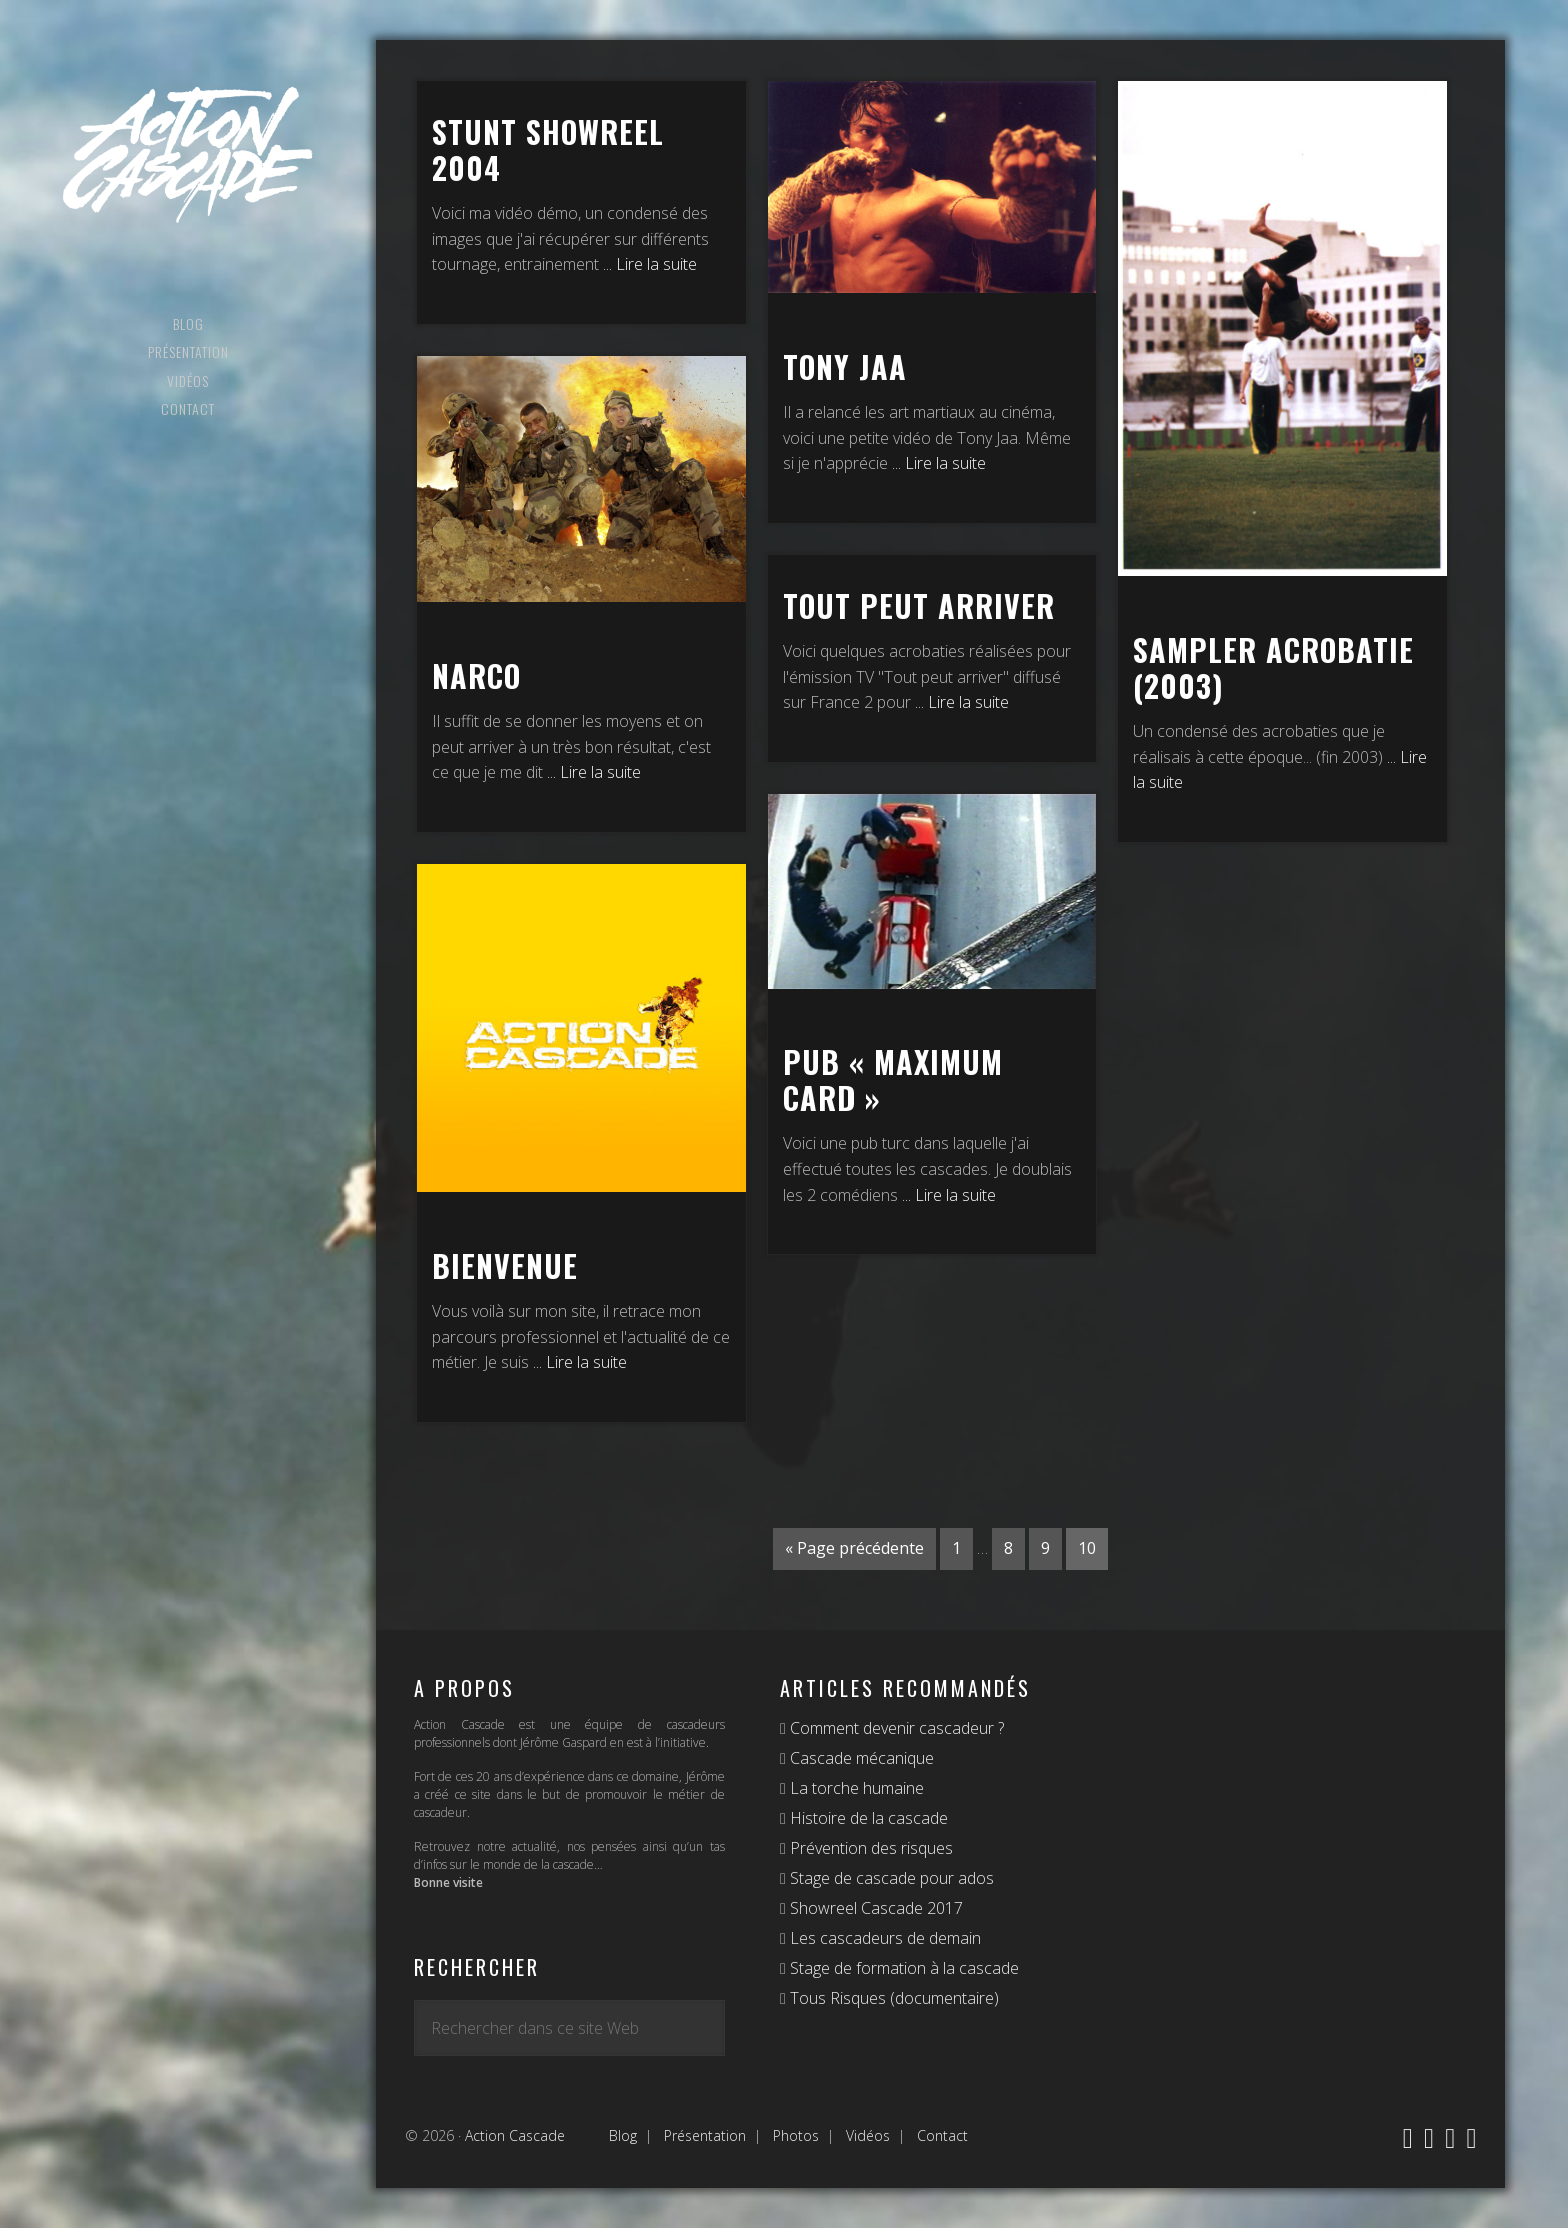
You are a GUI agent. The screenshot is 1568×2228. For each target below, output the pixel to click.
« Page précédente (854, 1548)
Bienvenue (505, 1265)
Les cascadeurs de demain (883, 1938)
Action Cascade (188, 155)
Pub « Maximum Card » (893, 1079)
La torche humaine (855, 1788)
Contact (942, 2135)
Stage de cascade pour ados (890, 1878)
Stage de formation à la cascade (902, 1968)
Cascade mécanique (860, 1758)
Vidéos (868, 2135)
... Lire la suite (650, 264)
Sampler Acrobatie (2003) (1273, 667)
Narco (476, 675)
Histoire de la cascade (867, 1818)
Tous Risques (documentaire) (892, 1998)
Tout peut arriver (919, 605)
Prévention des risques (869, 1848)
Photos (796, 2135)
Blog (623, 2135)
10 (1087, 1548)
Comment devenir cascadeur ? (895, 1728)
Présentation (705, 2135)
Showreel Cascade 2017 (874, 1908)
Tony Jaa (845, 366)
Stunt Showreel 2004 (548, 149)
